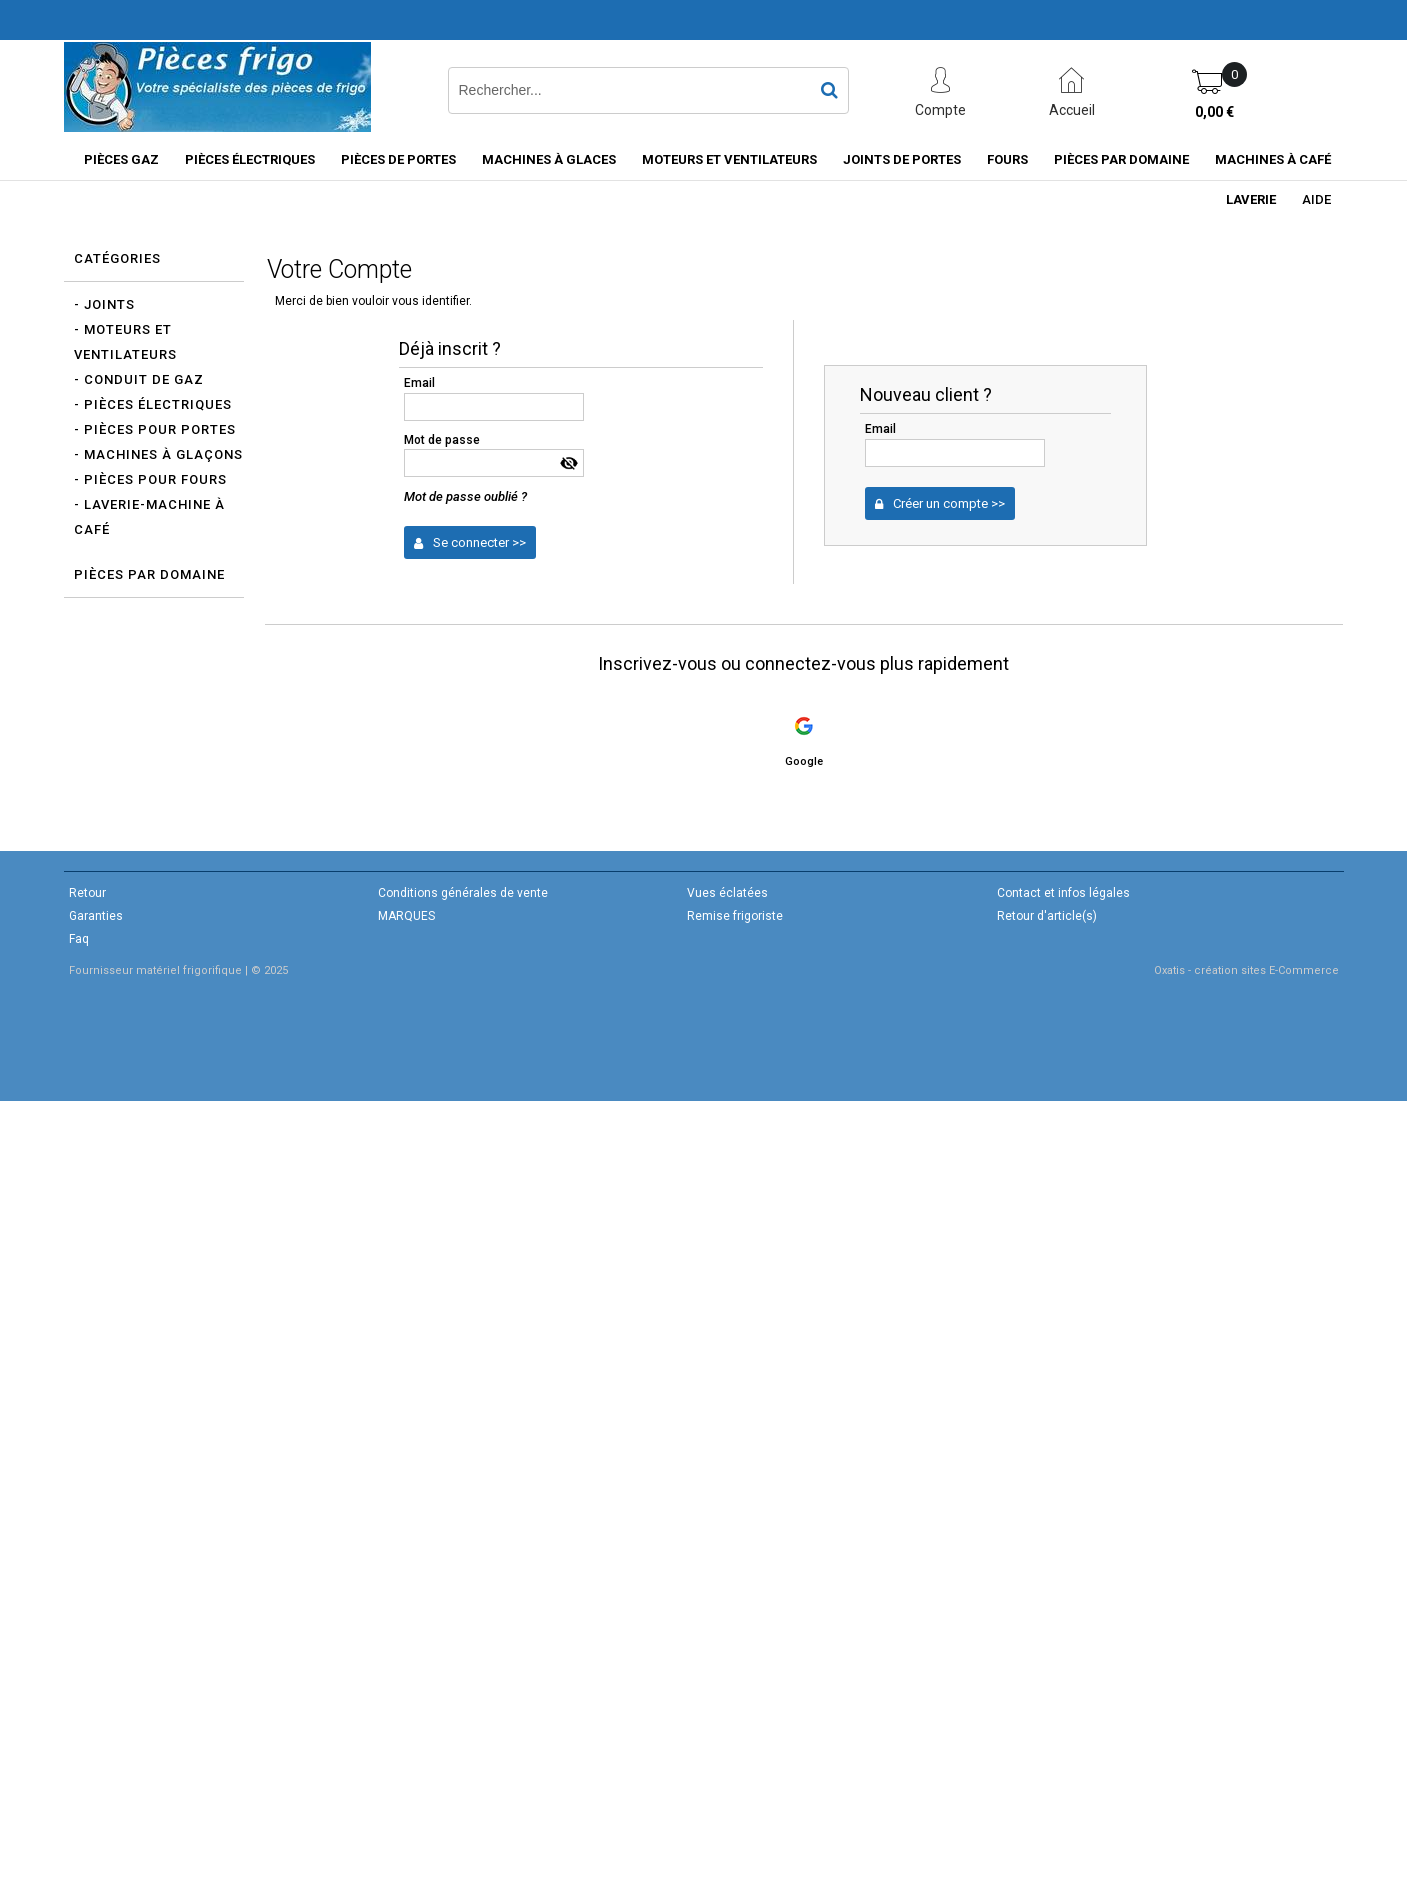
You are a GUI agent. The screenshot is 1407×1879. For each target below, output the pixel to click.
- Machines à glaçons (158, 454)
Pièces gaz (121, 159)
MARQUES (406, 916)
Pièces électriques (250, 159)
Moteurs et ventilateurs (729, 159)
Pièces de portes (398, 159)
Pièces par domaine (1121, 159)
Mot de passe (442, 440)
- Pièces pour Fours (150, 479)
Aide (1316, 199)
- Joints (104, 304)
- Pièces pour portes (155, 429)
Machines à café (1273, 159)
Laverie (1251, 199)
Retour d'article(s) (1047, 916)
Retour (87, 893)
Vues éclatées (727, 893)
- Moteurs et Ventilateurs (125, 342)
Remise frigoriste (735, 916)
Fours (1007, 159)
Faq (79, 939)
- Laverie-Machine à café (149, 517)
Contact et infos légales (1063, 893)
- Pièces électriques (153, 404)
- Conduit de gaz (139, 379)
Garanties (96, 916)
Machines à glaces (549, 159)
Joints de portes (902, 159)
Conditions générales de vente (463, 893)
